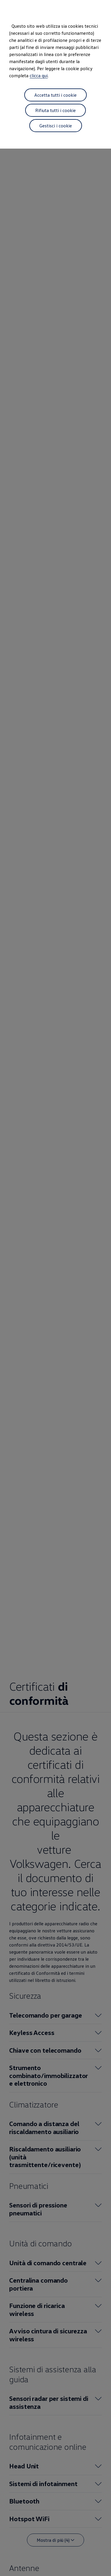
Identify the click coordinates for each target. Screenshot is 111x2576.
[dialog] (55, 1288)
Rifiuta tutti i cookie (55, 110)
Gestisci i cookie (55, 126)
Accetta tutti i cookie (55, 95)
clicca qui (39, 75)
